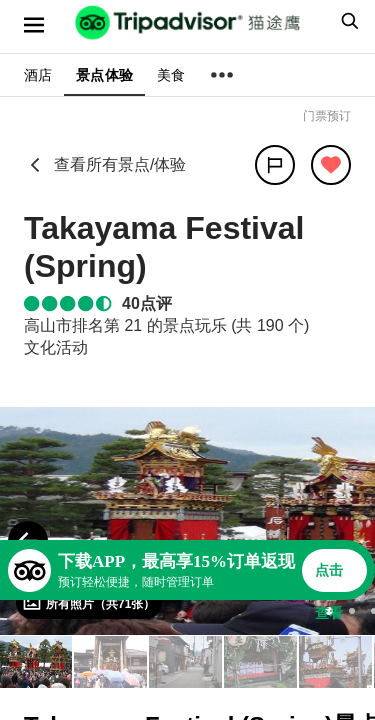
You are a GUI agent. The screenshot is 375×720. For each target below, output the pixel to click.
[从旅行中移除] (331, 165)
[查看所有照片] (89, 603)
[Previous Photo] (28, 541)
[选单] (34, 25)
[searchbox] (347, 21)
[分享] (275, 165)
